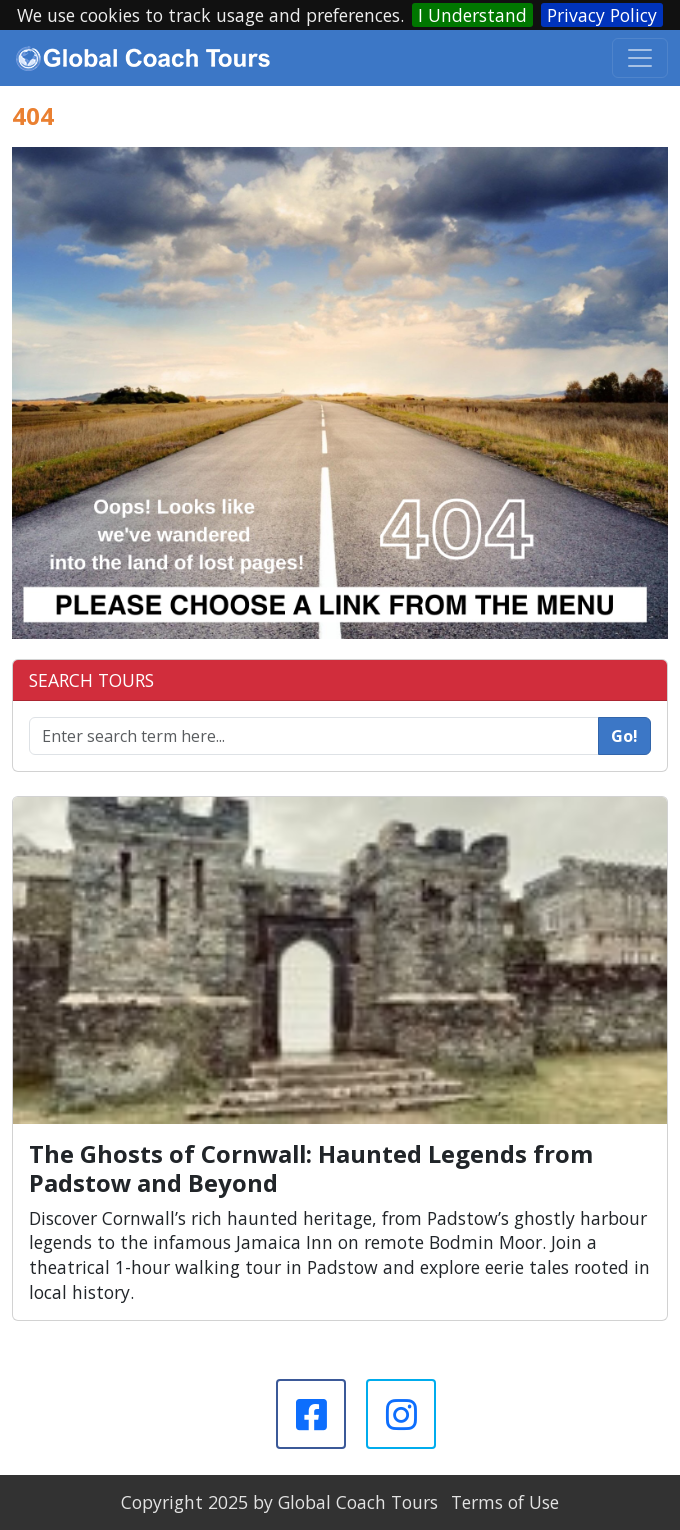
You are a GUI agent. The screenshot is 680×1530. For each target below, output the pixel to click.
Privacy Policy (602, 15)
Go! (624, 736)
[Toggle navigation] (640, 58)
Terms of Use (505, 1502)
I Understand (472, 15)
